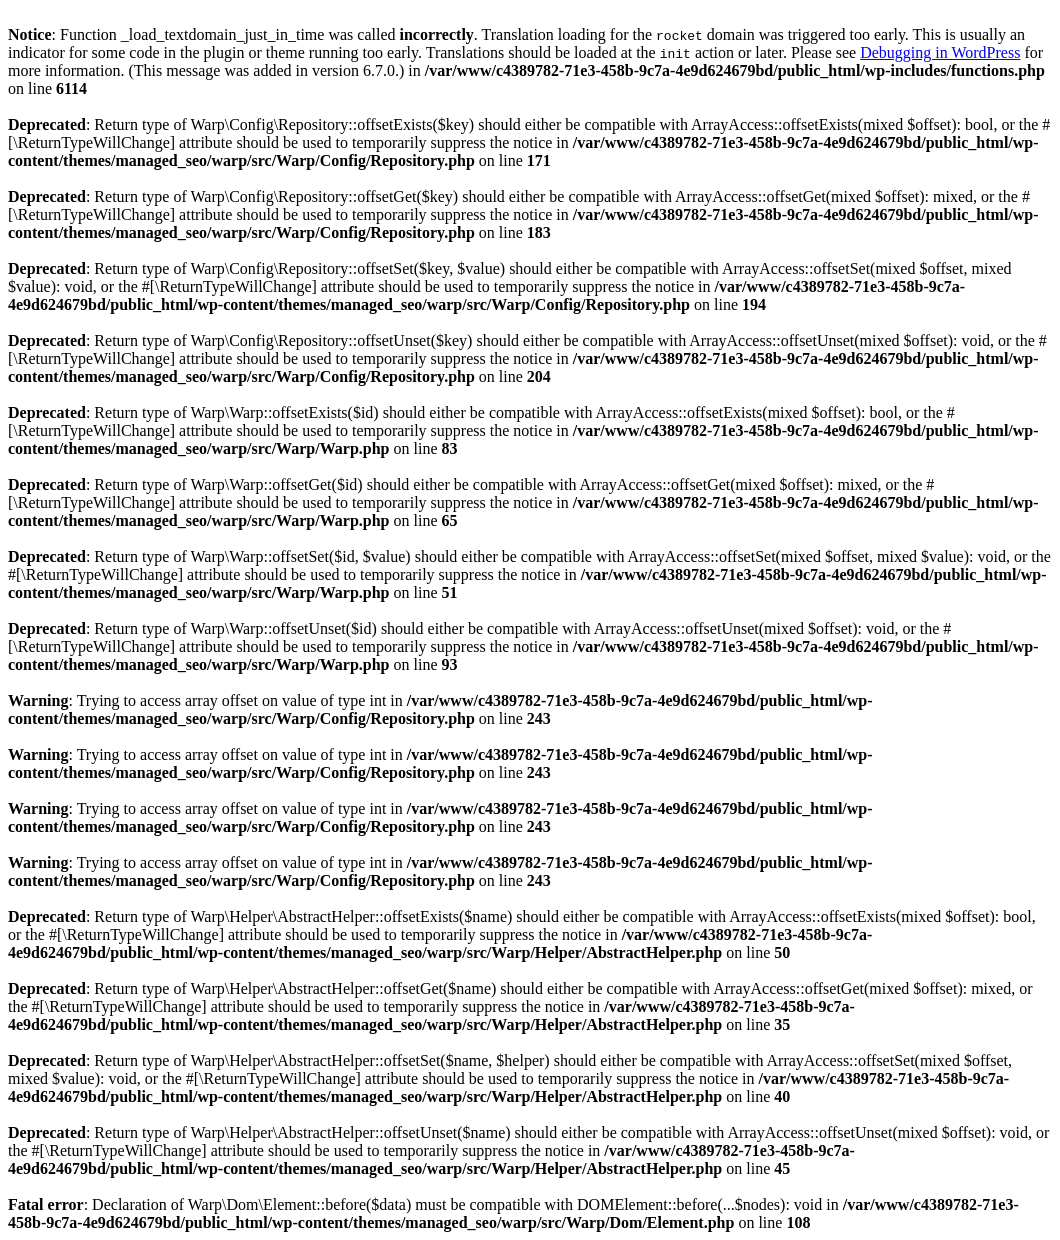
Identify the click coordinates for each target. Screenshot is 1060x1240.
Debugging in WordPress (940, 52)
